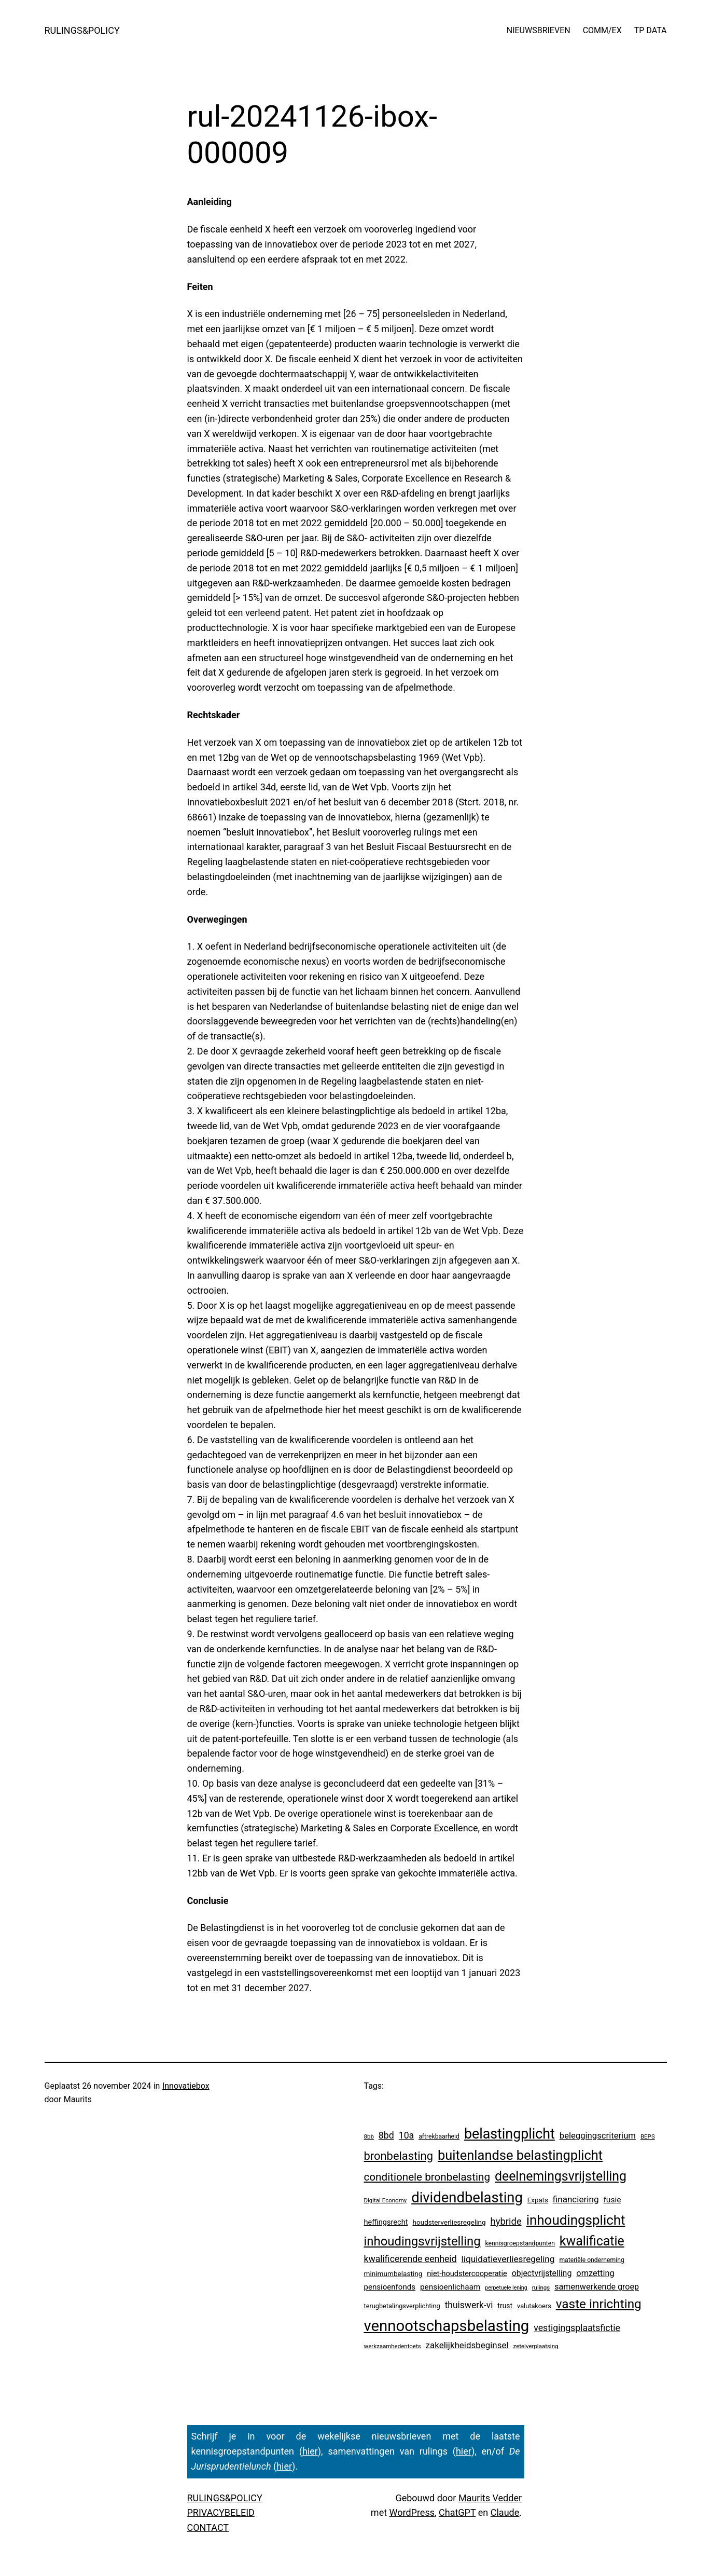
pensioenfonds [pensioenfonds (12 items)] (390, 2287)
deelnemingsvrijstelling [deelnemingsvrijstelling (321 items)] (560, 2176)
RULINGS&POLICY (82, 30)
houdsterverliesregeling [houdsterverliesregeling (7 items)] (448, 2222)
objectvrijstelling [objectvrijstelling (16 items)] (542, 2273)
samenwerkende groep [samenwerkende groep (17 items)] (596, 2287)
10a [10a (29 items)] (406, 2135)
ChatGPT (457, 2512)
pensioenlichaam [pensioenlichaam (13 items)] (450, 2287)
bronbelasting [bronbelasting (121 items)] (398, 2155)
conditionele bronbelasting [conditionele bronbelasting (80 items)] (427, 2177)
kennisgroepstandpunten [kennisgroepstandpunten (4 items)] (520, 2243)
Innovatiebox (186, 2086)
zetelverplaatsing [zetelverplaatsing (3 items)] (536, 2346)
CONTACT (208, 2527)
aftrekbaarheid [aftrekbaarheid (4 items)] (439, 2136)
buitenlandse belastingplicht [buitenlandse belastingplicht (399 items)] (520, 2155)
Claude (505, 2512)
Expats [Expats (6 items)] (537, 2200)
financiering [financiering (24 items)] (576, 2199)
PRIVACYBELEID (221, 2512)
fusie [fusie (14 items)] (612, 2199)
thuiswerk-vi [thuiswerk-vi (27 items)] (469, 2305)
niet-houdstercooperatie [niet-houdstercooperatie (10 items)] (467, 2273)
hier (310, 2451)
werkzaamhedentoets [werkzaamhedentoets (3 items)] (392, 2346)
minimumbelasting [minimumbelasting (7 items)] (393, 2273)
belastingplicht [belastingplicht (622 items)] (509, 2134)
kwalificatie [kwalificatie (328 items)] (592, 2241)
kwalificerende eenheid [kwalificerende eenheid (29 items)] (410, 2259)
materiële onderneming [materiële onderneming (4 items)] (591, 2260)
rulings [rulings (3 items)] (541, 2287)
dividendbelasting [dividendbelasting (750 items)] (467, 2197)
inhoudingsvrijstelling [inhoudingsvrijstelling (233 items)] (422, 2241)
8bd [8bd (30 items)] (386, 2135)
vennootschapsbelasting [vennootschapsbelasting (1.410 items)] (446, 2326)
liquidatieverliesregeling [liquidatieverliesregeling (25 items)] (508, 2259)
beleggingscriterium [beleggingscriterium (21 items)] (598, 2136)
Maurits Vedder (490, 2497)
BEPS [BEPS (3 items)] (647, 2136)
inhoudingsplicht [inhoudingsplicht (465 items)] (575, 2220)
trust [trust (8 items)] (504, 2305)
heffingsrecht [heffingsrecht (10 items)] (386, 2222)
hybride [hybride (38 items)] (506, 2221)
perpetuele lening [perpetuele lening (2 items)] (506, 2287)
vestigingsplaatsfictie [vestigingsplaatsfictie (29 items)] (577, 2328)
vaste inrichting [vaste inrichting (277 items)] (599, 2303)
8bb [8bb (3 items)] (369, 2136)
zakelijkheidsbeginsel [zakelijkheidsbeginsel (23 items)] (467, 2345)
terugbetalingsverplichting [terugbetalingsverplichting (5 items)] (402, 2306)
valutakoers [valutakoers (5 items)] (534, 2306)
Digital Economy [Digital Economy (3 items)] (385, 2200)
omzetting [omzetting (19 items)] (595, 2273)
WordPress (412, 2512)
